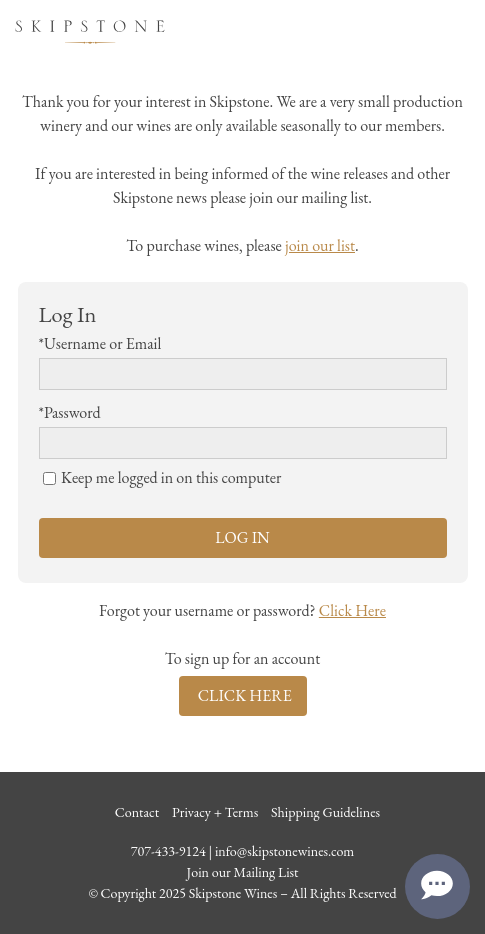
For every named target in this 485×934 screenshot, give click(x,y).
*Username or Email (100, 343)
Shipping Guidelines (325, 812)
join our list (320, 245)
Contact (137, 812)
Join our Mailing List (242, 872)
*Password (70, 412)
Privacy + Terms (215, 812)
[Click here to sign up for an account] (243, 696)
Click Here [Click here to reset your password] (352, 610)
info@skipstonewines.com (284, 851)
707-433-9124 (168, 851)
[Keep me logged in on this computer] (49, 478)
